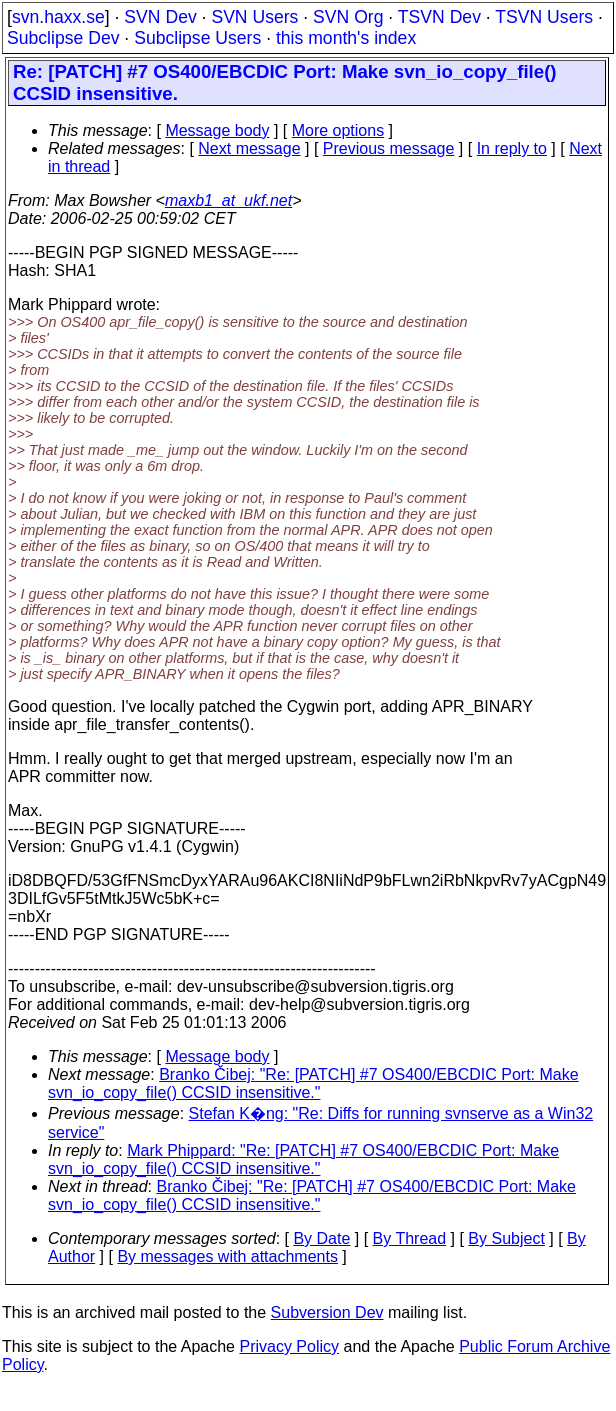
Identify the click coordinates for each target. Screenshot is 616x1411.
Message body (217, 130)
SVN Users (254, 17)
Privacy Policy (289, 1346)
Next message (249, 148)
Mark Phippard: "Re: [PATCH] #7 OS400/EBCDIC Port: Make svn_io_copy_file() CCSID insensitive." (303, 1159)
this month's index (346, 38)
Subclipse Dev (63, 38)
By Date (321, 1238)
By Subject (506, 1238)
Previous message (389, 148)
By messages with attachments (227, 1256)
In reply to (512, 148)
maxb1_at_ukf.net (228, 200)
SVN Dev (160, 17)
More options (338, 130)
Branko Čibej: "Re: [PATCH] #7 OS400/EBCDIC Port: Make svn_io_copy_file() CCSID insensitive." (313, 1083)
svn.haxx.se (58, 17)
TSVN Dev (439, 17)
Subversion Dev (327, 1312)
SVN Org (348, 17)
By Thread (410, 1238)
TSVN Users (544, 17)
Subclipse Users (197, 38)
